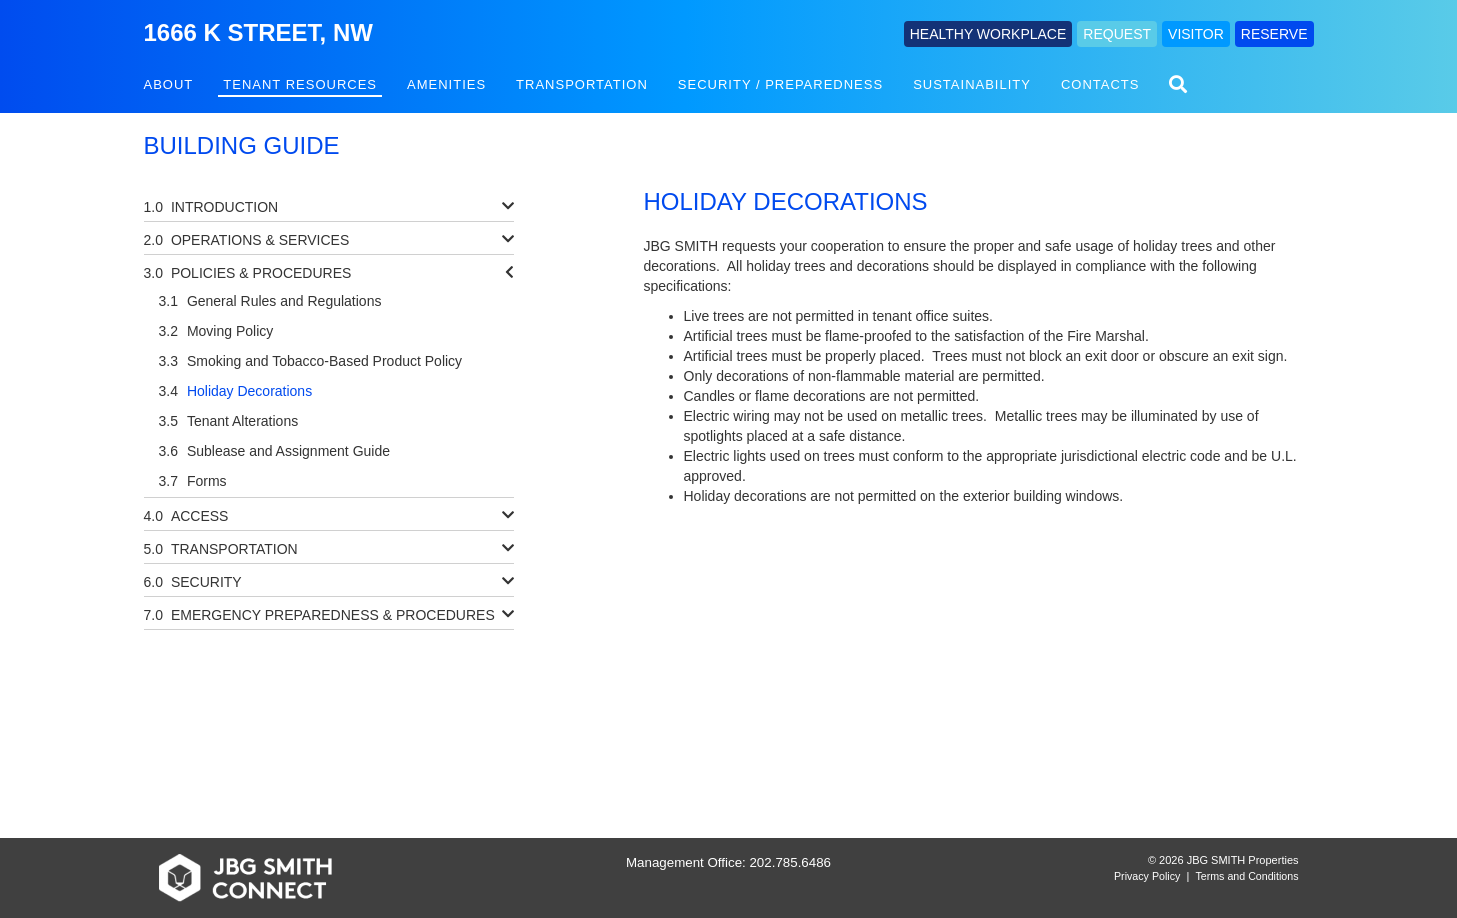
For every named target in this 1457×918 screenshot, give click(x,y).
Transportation (582, 84)
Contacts (1100, 84)
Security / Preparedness (780, 84)
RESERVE (1274, 34)
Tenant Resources (300, 84)
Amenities (446, 84)
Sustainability (972, 84)
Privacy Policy (1147, 876)
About (169, 84)
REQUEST (1117, 34)
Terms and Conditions (1246, 876)
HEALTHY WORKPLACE (988, 34)
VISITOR (1196, 34)
